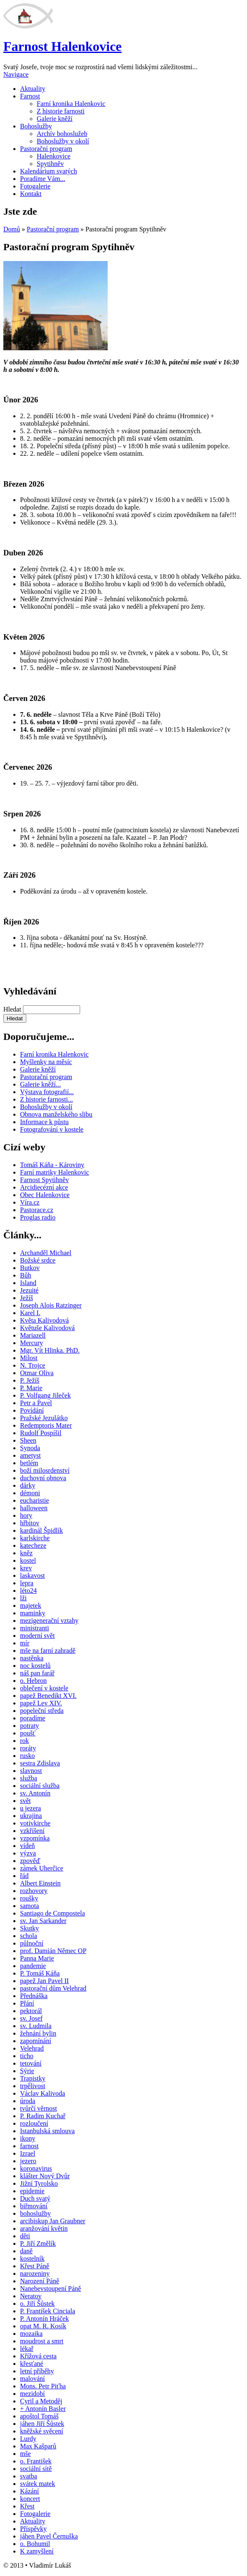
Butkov (30, 1267)
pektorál (31, 2010)
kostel (28, 1560)
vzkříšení (32, 1830)
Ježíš (26, 1297)
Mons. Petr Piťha (43, 2386)
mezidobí (32, 2393)
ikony (27, 2138)
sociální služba (40, 1785)
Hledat (13, 1009)
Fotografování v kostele (51, 1129)
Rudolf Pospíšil (40, 1432)
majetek (30, 1605)
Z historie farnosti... (46, 1099)
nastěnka (31, 1658)
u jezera (30, 1808)
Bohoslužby (36, 126)
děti (25, 2236)
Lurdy (28, 2438)
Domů (11, 229)
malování (32, 2378)
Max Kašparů (38, 2446)
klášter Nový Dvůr (45, 2175)
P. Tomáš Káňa (40, 1973)
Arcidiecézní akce (44, 1187)
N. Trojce (32, 1365)
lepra (26, 1583)
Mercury (31, 1342)
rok (24, 1740)
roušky (29, 1898)
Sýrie (27, 2070)
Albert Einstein (40, 1883)
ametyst (30, 1455)
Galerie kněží (55, 118)
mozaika (31, 2333)
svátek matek (37, 2483)
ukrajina (31, 1815)
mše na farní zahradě (48, 1650)
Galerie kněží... (40, 1084)
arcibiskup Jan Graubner (52, 2220)
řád (24, 1875)
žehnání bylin (38, 2033)
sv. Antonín (35, 1793)
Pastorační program (46, 148)
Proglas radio (37, 1217)
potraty (29, 1725)
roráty (28, 1748)
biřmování (34, 2205)
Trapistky (32, 2078)
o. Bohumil (35, 2543)
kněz (26, 1553)
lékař (26, 2348)
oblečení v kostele (44, 1688)
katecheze (33, 1545)
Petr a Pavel (36, 1402)
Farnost (30, 96)
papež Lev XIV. (41, 1703)
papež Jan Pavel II (44, 1980)
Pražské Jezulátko (44, 1417)
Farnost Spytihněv (44, 1179)
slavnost (31, 1770)
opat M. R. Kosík (43, 2326)
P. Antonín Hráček (44, 2318)
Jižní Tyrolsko (39, 2183)
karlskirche (35, 1538)
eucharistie (34, 1500)
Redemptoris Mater (46, 1425)
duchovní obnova (43, 1477)
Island (28, 1282)
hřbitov (29, 1523)
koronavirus (36, 2168)
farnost (29, 2145)
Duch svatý (35, 2198)
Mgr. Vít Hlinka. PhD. (50, 1350)
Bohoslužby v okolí (63, 141)
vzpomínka (35, 1838)
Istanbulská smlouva (47, 2130)
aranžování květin (44, 2228)
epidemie (32, 2190)
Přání (27, 2003)
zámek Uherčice (41, 1868)
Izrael (27, 2153)
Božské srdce (37, 1260)
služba (28, 1778)
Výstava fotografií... (47, 1091)
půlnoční (31, 1943)
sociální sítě (36, 2468)
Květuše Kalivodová (47, 1327)
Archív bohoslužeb (62, 133)
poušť (27, 1733)
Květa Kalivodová (44, 1320)
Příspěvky (33, 2528)
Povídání (32, 1410)
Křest (27, 2506)
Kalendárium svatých (48, 171)
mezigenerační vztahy (49, 1620)
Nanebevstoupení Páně (50, 2288)
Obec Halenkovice (45, 1194)
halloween (34, 1507)
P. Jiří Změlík (38, 2243)
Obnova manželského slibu (56, 1114)
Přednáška (34, 1995)
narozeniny (35, 2273)
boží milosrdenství (45, 1470)
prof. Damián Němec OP (53, 1950)
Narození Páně (39, 2281)
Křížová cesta (38, 2356)
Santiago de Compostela (52, 1913)
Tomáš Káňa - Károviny (52, 1164)
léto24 (28, 1590)
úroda (27, 2100)
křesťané (31, 2363)
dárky (27, 1485)
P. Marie (31, 1387)
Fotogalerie (35, 186)
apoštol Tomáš (39, 2416)
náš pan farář (37, 1673)
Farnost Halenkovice (62, 46)
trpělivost (32, 2085)
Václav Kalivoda (42, 2093)
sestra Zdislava (40, 1763)
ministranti (34, 1628)
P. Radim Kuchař (43, 2115)
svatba (28, 2476)
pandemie (33, 1965)
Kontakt (31, 193)
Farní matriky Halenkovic (54, 1172)
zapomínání (35, 2040)
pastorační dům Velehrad (53, 1988)
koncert (30, 2498)
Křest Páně (34, 2266)
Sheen (28, 1440)
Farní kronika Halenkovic (71, 103)
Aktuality (32, 88)
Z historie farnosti (61, 111)
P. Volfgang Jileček (45, 1395)
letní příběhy (37, 2371)
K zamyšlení (36, 2551)
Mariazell (32, 1335)
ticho (26, 2055)
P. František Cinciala (47, 2311)
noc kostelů (35, 1665)
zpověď (30, 1860)
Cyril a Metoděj (41, 2401)
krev (26, 1568)
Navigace (15, 74)
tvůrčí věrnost (38, 2108)
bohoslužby (35, 2213)
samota (29, 1905)
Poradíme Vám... (42, 178)
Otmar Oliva (36, 1372)
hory (26, 1515)
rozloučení (34, 2123)
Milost (29, 1357)
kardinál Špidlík (41, 1530)
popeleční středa (41, 1710)
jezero (28, 2160)
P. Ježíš (29, 1380)
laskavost (32, 1575)
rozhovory (34, 1890)
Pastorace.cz (36, 1209)
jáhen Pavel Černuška (49, 2536)
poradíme (32, 1718)
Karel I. (30, 1312)
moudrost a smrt (41, 2341)
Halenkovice (54, 156)
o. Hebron (33, 1680)
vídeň (27, 1845)
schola (28, 1935)
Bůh (25, 1275)
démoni (30, 1492)
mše (25, 2453)
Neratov (31, 2296)
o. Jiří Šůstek (37, 2303)
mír (24, 1643)
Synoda (30, 1447)
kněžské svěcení (41, 2431)
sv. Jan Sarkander (43, 1920)
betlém (29, 1462)
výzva (28, 1853)
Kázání (29, 2491)
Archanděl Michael (45, 1252)
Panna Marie (37, 1958)
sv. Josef (31, 2018)
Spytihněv (50, 163)
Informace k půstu (44, 1121)
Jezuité (29, 1290)
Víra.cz (30, 1202)
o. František (36, 2461)
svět (25, 1800)
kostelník (32, 2258)
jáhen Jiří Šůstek (42, 2423)
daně (26, 2251)
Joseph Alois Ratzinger (51, 1305)
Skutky (29, 1928)
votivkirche (35, 1823)
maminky (32, 1613)
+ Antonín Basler (43, 2408)
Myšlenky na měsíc (46, 1061)
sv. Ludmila (35, 2025)
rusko (27, 1755)
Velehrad (32, 2048)
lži (23, 1598)
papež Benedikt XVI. (48, 1695)
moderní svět (37, 1635)
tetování (31, 2063)
